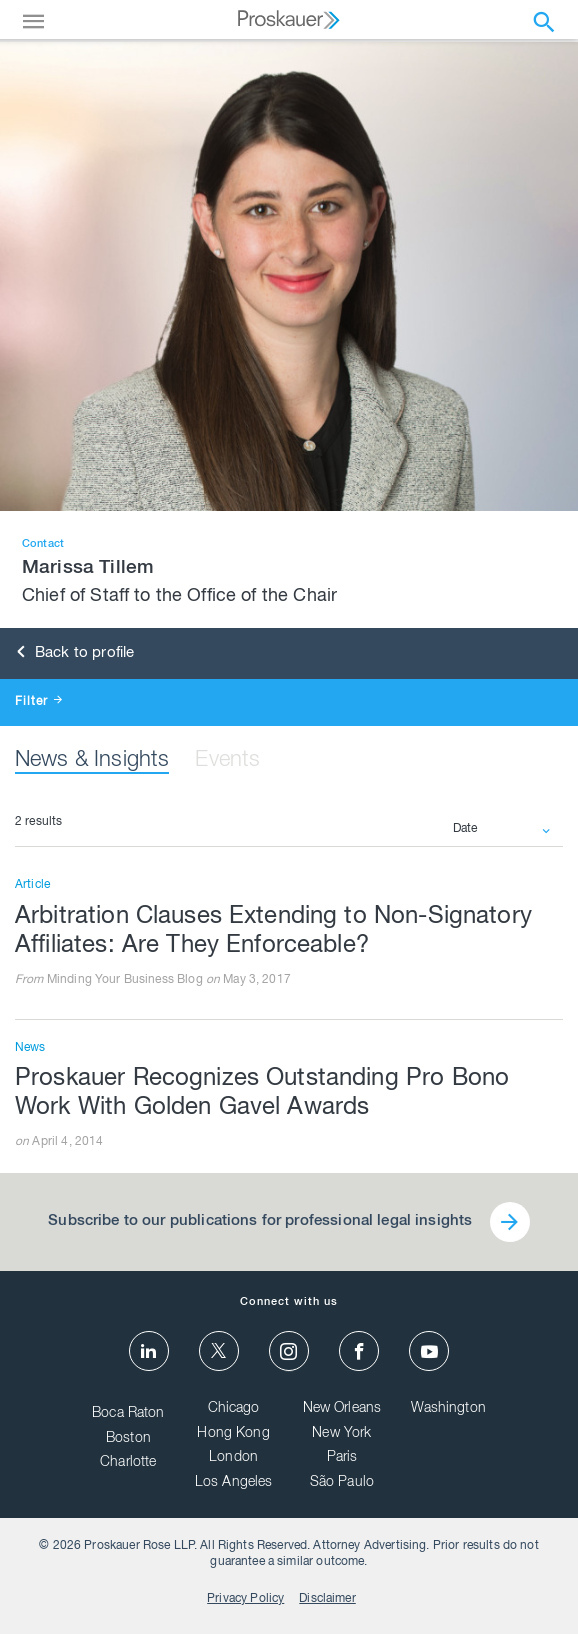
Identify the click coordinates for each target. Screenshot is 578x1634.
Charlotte (128, 1464)
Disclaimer (327, 1600)
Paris (342, 1459)
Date (465, 829)
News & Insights (92, 761)
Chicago (234, 1410)
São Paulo (342, 1483)
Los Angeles (234, 1483)
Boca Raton (128, 1415)
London (233, 1459)
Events (227, 761)
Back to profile (76, 653)
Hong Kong (233, 1434)
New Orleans (342, 1410)
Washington (448, 1410)
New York (341, 1434)
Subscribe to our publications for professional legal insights (259, 1221)
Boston (128, 1439)
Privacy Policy (245, 1600)
